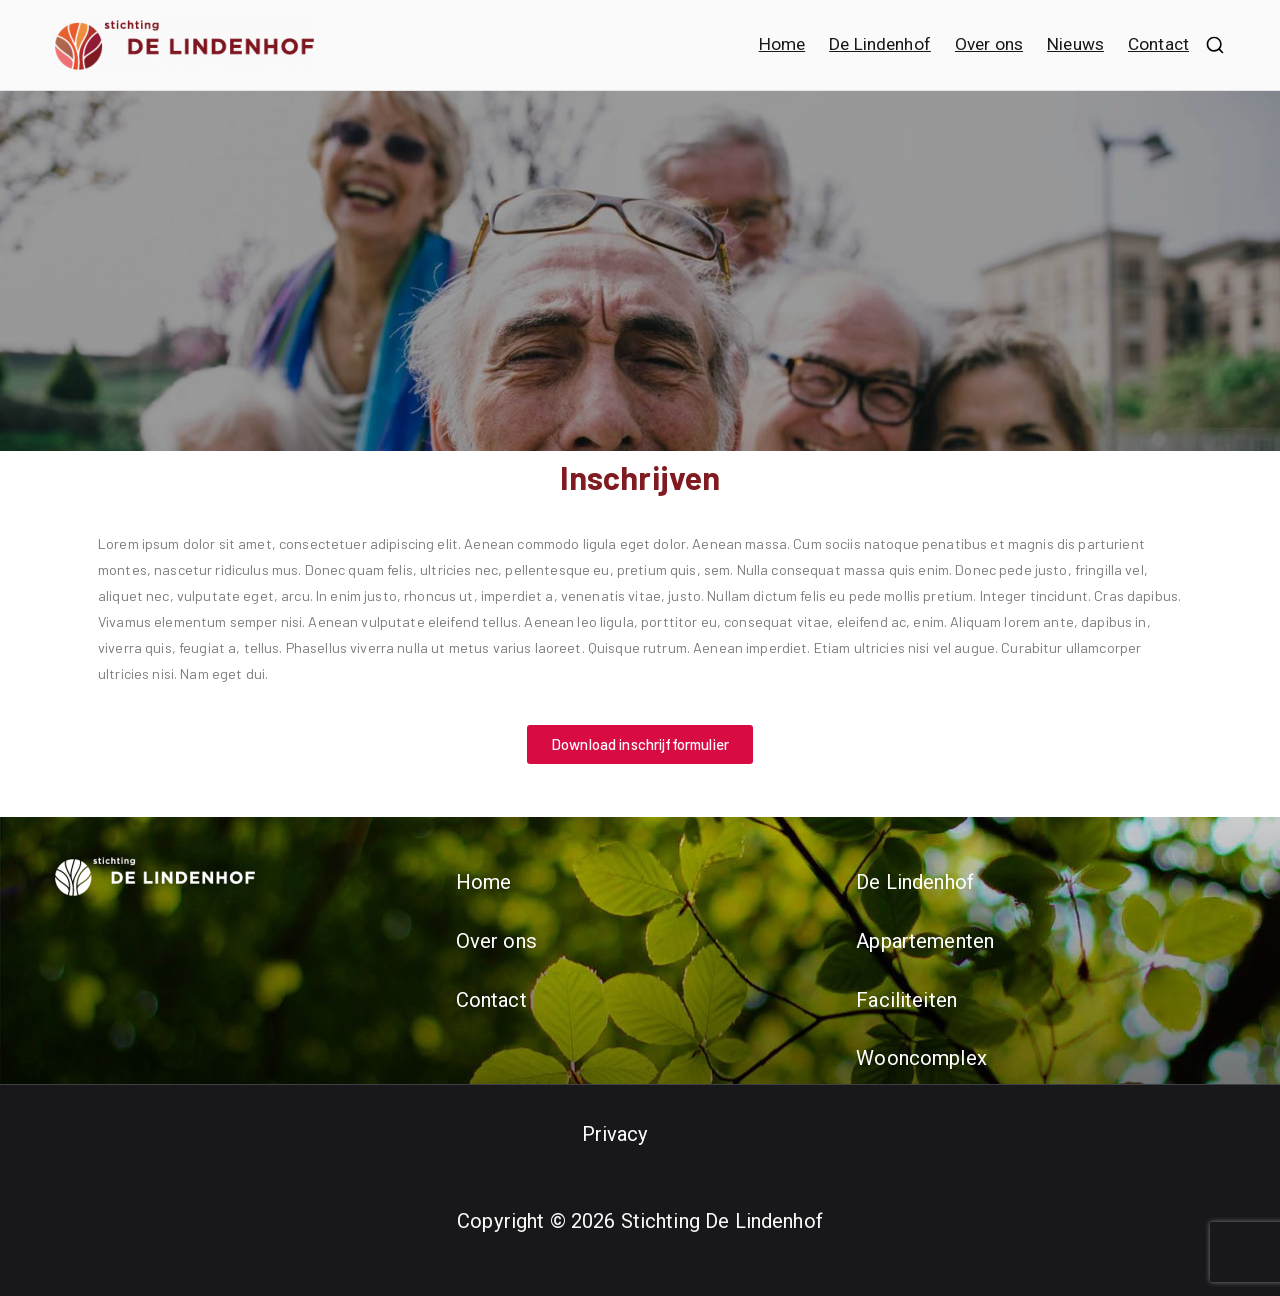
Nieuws (1075, 44)
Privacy (615, 1134)
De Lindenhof (880, 44)
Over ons (989, 44)
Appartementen (925, 941)
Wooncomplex (921, 1058)
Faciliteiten (906, 1000)
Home (782, 44)
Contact (1158, 44)
